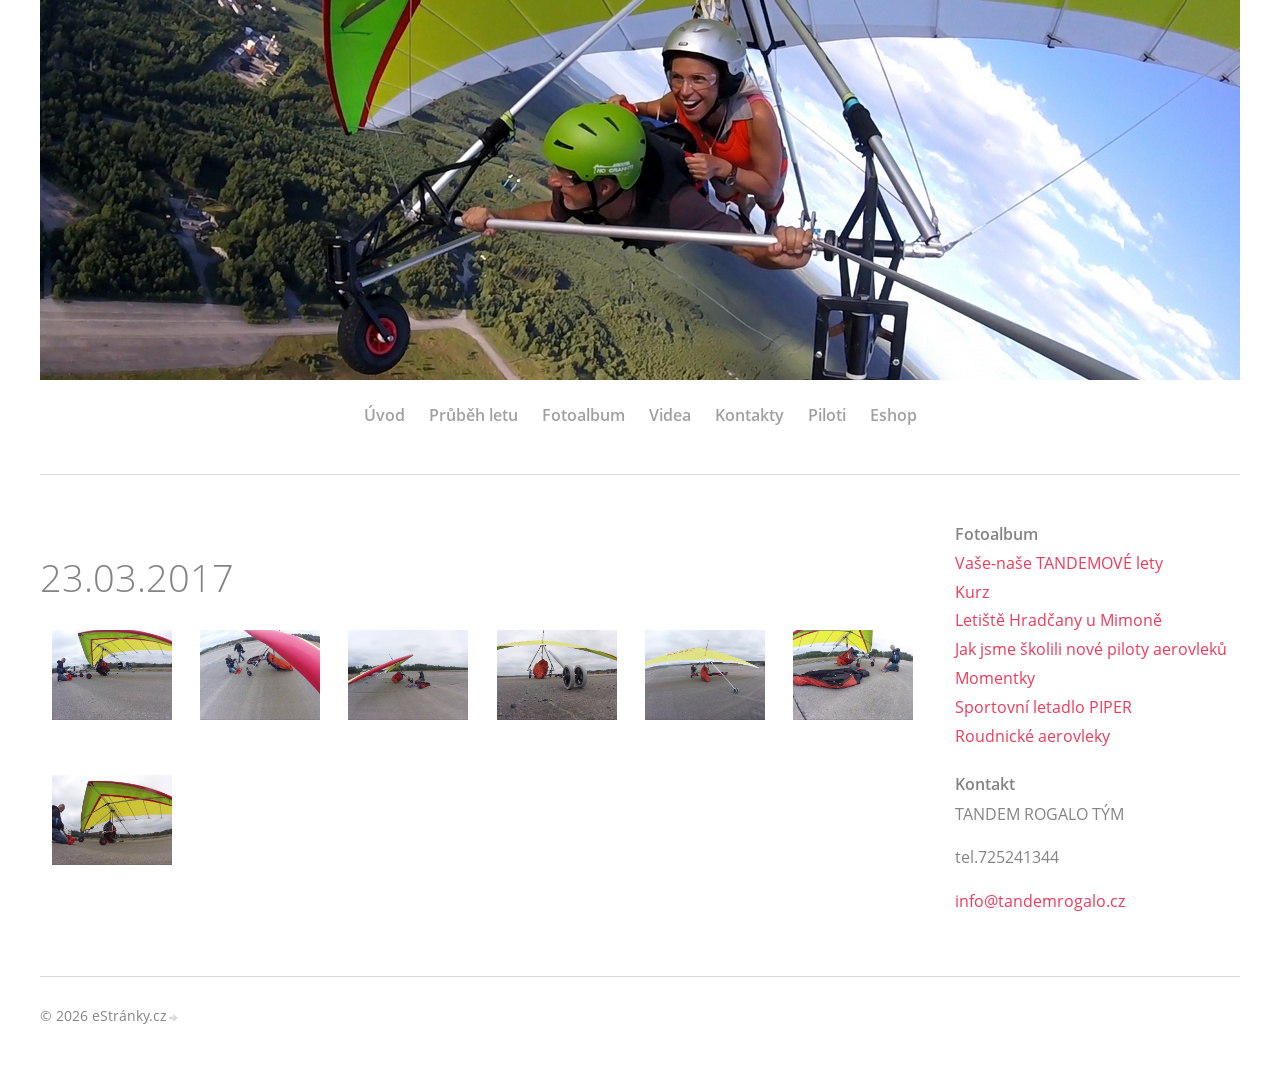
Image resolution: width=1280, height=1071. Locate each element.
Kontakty (749, 415)
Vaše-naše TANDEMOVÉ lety (1059, 563)
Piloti (827, 415)
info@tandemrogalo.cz (1040, 901)
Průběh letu (473, 415)
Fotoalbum (583, 415)
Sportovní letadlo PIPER (1043, 707)
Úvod (384, 415)
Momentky (995, 678)
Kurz (972, 592)
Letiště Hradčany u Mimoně (1058, 620)
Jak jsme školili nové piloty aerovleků (1091, 649)
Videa (670, 415)
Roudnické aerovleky (1032, 736)
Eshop (893, 415)
